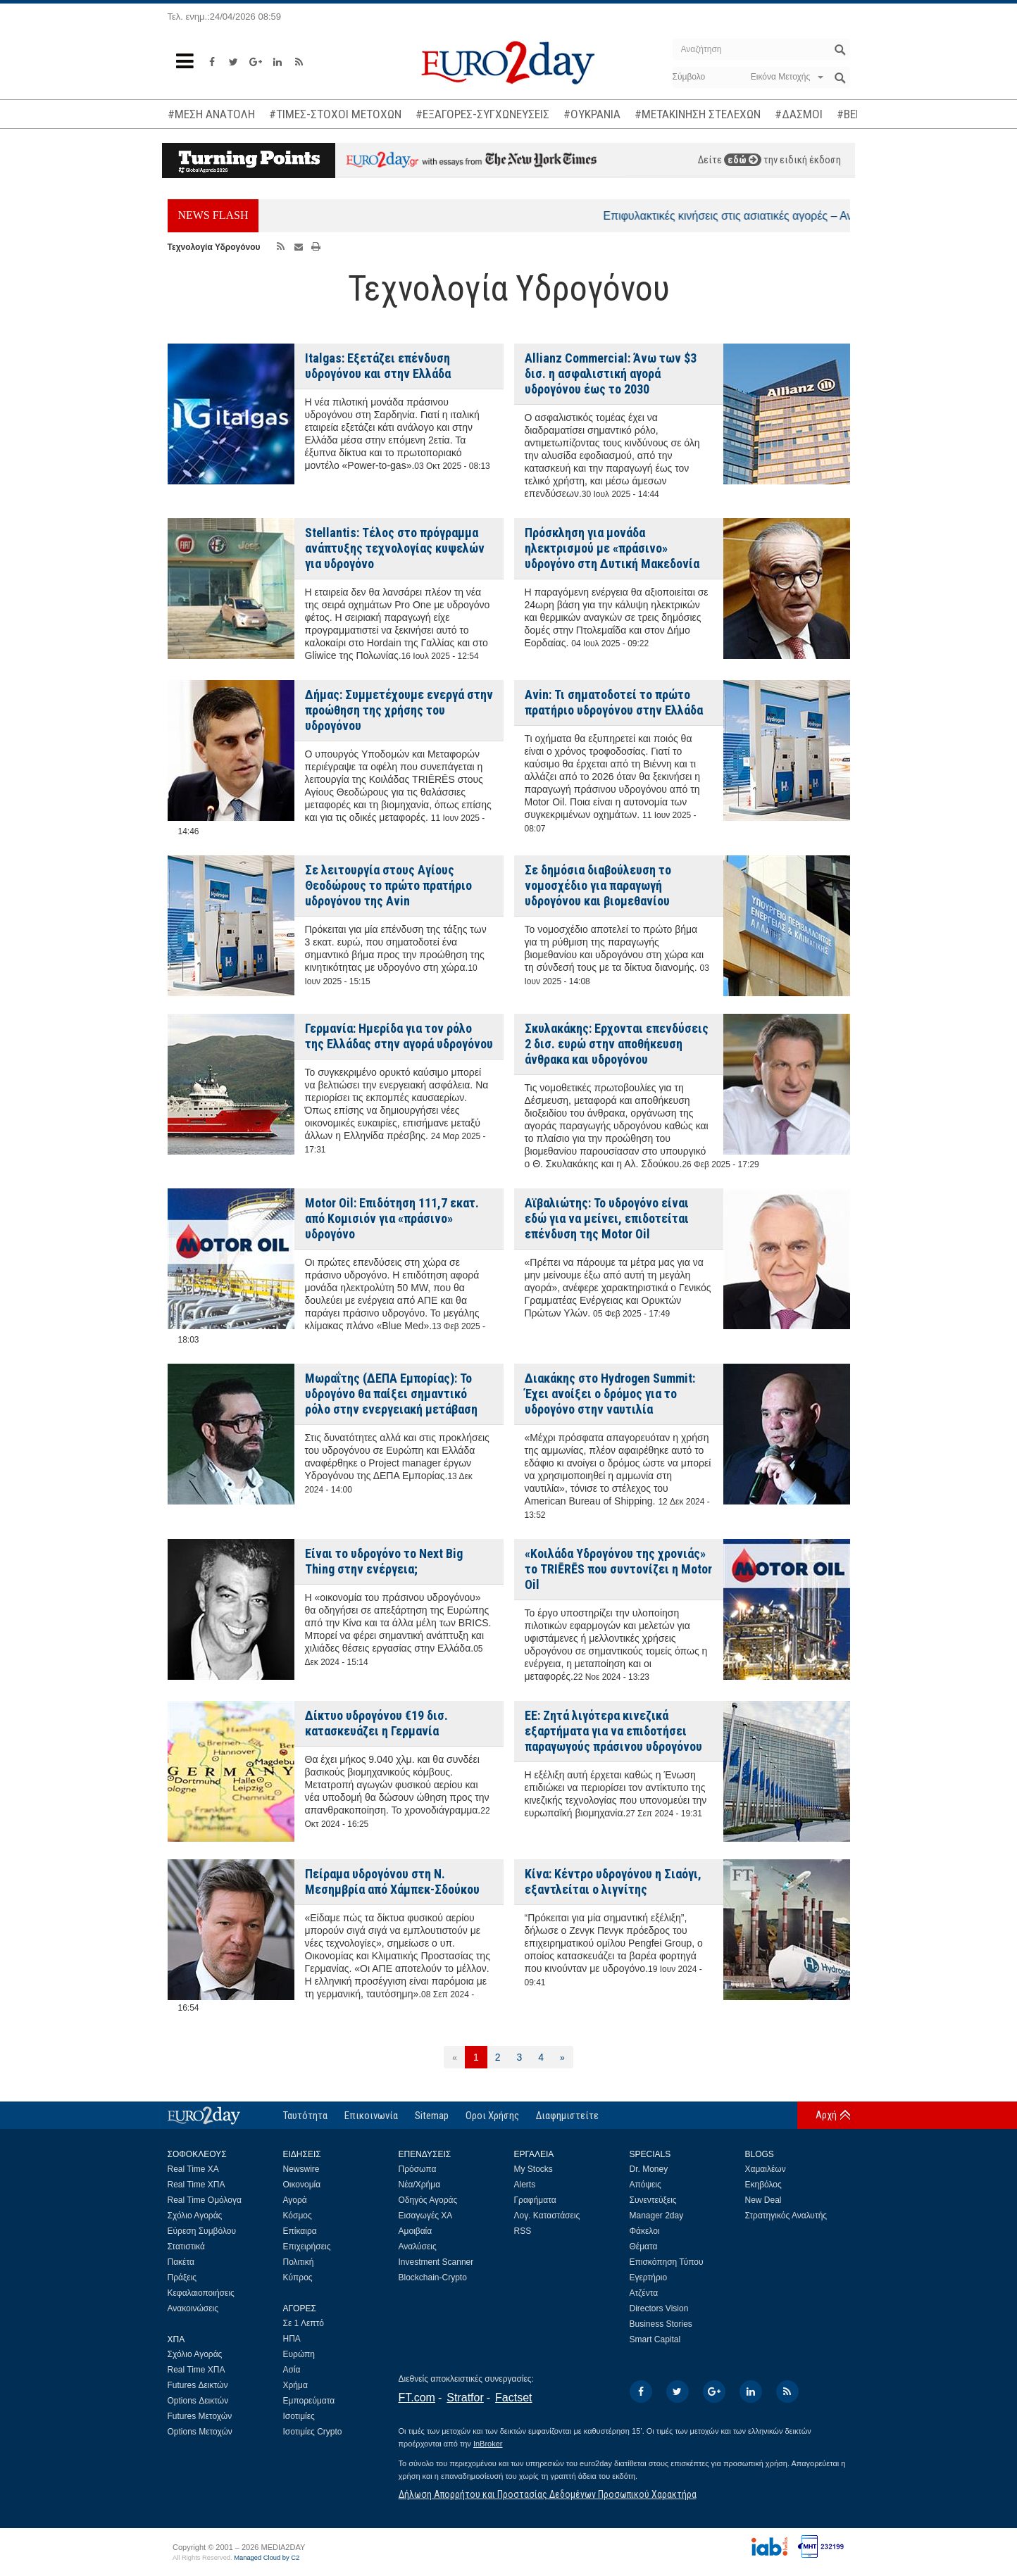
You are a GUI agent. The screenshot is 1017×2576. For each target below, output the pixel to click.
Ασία (292, 2370)
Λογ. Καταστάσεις (547, 2215)
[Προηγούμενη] (455, 2057)
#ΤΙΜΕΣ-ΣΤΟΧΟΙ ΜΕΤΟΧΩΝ (335, 114)
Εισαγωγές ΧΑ (426, 2215)
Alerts (525, 2184)
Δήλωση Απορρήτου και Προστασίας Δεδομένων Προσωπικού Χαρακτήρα (548, 2494)
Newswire (301, 2169)
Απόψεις (645, 2184)
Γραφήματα (535, 2200)
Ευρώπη (299, 2354)
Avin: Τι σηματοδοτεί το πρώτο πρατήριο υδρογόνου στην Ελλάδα (614, 702)
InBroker (488, 2443)
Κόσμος (297, 2215)
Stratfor (465, 2398)
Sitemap (432, 2115)
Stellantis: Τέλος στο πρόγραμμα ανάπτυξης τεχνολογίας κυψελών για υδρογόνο (395, 548)
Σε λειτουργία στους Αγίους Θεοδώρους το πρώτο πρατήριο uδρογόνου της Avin (388, 885)
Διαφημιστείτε (567, 2115)
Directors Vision (659, 2308)
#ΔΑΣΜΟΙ (799, 114)
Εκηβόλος (763, 2184)
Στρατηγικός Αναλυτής (786, 2215)
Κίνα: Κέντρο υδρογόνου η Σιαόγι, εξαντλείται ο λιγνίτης (613, 1881)
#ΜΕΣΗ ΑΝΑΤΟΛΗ (211, 114)
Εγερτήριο (649, 2277)
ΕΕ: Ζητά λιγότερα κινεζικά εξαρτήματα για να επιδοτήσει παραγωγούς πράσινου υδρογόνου (613, 1731)
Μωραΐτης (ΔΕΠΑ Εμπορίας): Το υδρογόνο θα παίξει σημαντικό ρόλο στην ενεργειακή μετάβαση (391, 1393)
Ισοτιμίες (299, 2416)
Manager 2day (657, 2215)
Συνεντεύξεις (653, 2200)
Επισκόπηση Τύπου (667, 2262)
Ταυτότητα (305, 2115)
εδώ (743, 159)
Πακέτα (181, 2262)
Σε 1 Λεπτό (304, 2323)
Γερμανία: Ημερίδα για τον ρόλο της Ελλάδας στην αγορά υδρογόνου (399, 1036)
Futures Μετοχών (200, 2416)
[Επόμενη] (562, 2057)
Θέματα (644, 2246)
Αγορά (295, 2200)
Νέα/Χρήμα (420, 2184)
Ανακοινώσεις (193, 2308)
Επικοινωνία (371, 2115)
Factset (513, 2398)
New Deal (763, 2200)
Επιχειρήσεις (307, 2246)
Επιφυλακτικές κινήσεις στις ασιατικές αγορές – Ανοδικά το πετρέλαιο (791, 216)
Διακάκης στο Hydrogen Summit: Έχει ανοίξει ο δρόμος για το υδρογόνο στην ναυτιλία (610, 1393)
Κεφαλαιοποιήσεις (201, 2293)
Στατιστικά (186, 2246)
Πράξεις (182, 2277)
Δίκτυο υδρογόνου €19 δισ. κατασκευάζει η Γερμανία (376, 1723)
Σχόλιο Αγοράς (195, 2215)
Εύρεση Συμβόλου (202, 2231)
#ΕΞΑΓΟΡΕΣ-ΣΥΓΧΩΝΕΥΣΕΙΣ (482, 114)
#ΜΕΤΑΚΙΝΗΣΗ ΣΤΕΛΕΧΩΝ (698, 114)
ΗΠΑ (292, 2339)
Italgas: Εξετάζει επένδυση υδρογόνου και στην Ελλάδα (378, 366)
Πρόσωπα (418, 2169)
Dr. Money (649, 2169)
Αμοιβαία (415, 2231)
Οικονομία (302, 2184)
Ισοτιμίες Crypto (312, 2432)
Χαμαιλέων (765, 2169)
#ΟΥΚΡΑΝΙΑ (591, 114)
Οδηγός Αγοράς (428, 2200)
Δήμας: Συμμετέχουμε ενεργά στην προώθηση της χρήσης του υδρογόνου (399, 710)
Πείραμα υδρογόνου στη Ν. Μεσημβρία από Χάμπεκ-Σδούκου (392, 1881)
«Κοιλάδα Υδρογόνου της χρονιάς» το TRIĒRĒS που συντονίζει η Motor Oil (618, 1569)
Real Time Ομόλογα (205, 2200)
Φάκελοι (645, 2231)
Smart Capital (655, 2339)
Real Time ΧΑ (193, 2169)
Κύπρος (298, 2277)
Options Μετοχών (200, 2432)
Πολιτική (298, 2262)
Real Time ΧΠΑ (196, 2184)
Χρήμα (295, 2385)
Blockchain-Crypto (433, 2277)
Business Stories (661, 2324)
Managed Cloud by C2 (266, 2557)
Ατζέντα (644, 2293)
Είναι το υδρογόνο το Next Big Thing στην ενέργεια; (384, 1561)
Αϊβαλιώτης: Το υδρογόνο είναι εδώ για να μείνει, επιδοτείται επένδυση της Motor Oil (607, 1218)
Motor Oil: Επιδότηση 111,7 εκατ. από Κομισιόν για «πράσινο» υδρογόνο (392, 1218)
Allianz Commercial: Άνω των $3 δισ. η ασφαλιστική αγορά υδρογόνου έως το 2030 (611, 373)
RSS (523, 2231)
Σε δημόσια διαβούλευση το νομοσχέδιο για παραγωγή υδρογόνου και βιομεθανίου (598, 885)
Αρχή (826, 2115)
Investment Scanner (436, 2262)
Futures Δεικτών (198, 2385)
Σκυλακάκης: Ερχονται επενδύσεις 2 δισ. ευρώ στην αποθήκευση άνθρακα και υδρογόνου (617, 1044)
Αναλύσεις (418, 2246)
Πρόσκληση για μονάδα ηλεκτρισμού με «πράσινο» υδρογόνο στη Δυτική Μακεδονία (612, 548)
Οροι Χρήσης (492, 2115)
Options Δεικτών (198, 2401)
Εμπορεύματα (309, 2401)
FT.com (417, 2398)
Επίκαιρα (300, 2231)
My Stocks (533, 2169)
